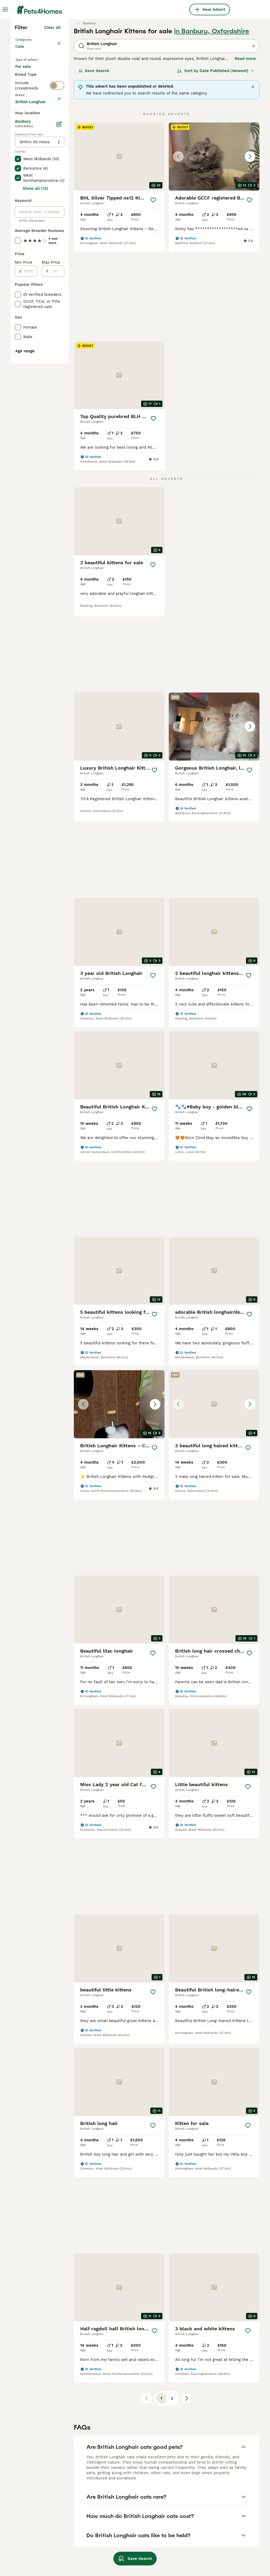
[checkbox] (18, 251)
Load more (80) (45, 347)
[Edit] (59, 370)
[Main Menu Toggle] (5, 9)
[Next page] (186, 2261)
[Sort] (215, 162)
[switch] (57, 214)
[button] (214, 248)
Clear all (52, 119)
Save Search (94, 162)
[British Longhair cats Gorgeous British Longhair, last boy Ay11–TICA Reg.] (119, 733)
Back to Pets (28, 131)
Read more (245, 150)
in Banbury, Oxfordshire (211, 123)
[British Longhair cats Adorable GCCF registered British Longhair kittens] (214, 248)
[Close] (253, 178)
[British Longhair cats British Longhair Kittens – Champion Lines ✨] (214, 1278)
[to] (56, 517)
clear (56, 226)
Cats (20, 143)
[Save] (153, 292)
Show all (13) (35, 435)
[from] (29, 517)
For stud (27, 193)
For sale (27, 167)
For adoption (32, 180)
